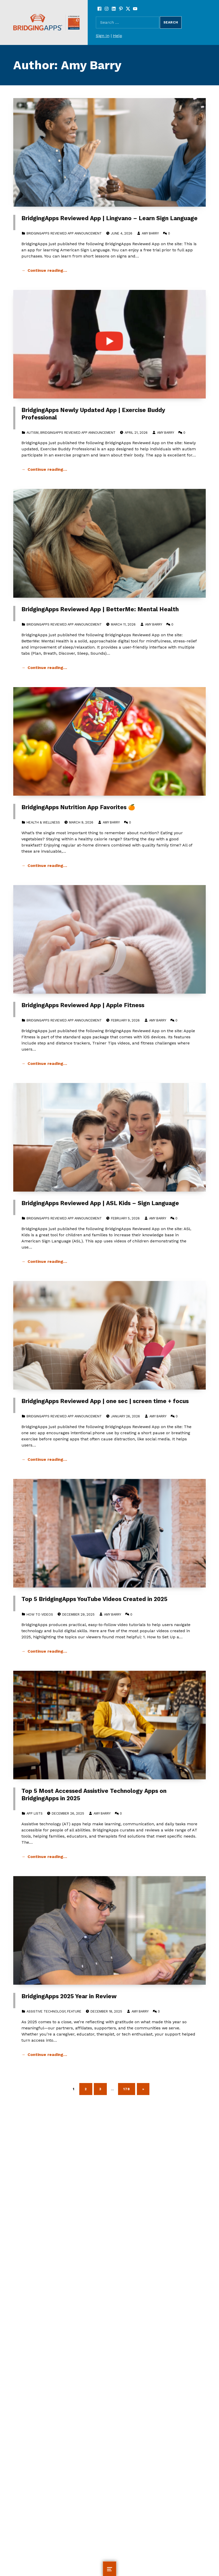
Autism (32, 432)
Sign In (102, 35)
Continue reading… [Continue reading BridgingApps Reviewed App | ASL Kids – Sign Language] (47, 1261)
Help (117, 35)
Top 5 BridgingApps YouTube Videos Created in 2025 (94, 1599)
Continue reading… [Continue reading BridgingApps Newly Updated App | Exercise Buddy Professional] (47, 469)
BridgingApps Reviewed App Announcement (64, 233)
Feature (74, 2011)
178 (128, 2088)
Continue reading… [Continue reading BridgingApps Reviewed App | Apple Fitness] (47, 1063)
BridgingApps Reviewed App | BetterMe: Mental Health (100, 609)
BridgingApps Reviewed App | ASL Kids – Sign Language (100, 1203)
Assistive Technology (46, 2011)
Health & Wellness (43, 822)
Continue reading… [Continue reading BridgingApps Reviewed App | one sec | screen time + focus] (47, 1459)
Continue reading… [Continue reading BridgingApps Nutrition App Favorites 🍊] (47, 865)
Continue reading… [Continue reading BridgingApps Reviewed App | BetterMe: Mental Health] (47, 667)
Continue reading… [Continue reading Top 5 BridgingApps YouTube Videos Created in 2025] (47, 1651)
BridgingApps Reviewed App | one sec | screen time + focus (105, 1401)
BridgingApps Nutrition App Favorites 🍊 (78, 807)
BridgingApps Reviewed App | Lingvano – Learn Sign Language (109, 218)
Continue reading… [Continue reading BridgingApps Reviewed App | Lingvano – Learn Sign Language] (47, 270)
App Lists (35, 1813)
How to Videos (40, 1614)
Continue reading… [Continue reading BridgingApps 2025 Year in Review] (47, 2054)
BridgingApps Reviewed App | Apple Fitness (82, 1005)
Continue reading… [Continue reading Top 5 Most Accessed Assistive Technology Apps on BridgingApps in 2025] (47, 1856)
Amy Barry (150, 233)
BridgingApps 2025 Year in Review (69, 1996)
